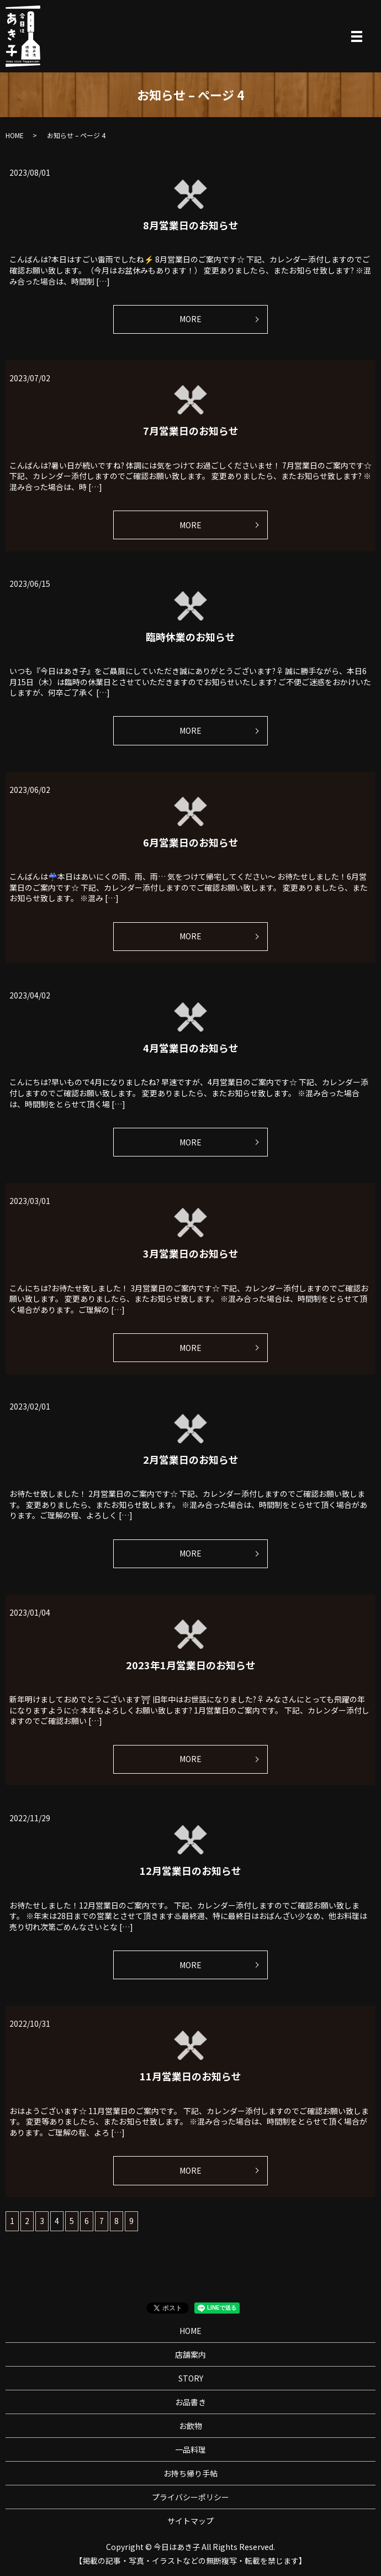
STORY (190, 2378)
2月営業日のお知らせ (191, 1459)
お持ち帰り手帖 (190, 2473)
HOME (15, 135)
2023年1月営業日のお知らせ (191, 1665)
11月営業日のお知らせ (190, 2076)
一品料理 (190, 2449)
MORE (190, 318)
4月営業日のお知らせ (191, 1047)
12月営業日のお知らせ (190, 1870)
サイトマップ (190, 2520)
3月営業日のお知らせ (191, 1253)
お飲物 (190, 2425)
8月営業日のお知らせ (191, 225)
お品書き (190, 2401)
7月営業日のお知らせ (191, 430)
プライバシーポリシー (190, 2497)
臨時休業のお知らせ (190, 636)
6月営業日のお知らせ (191, 842)
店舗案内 (190, 2354)
